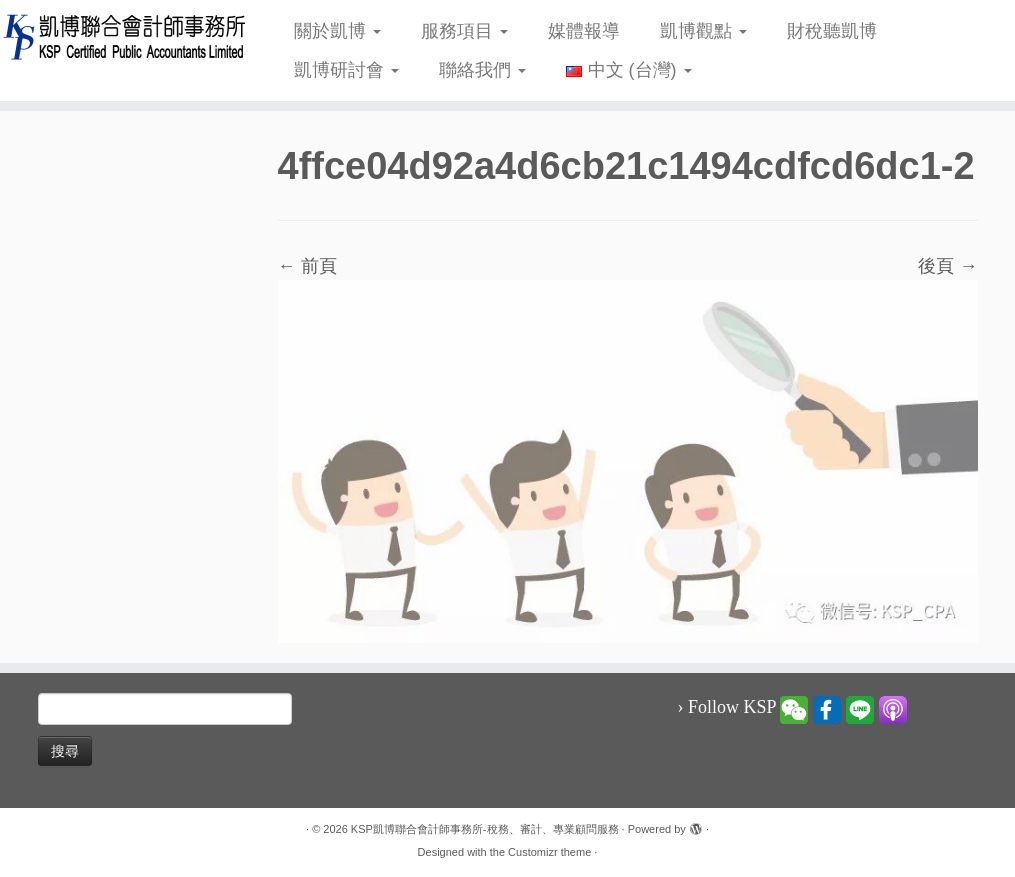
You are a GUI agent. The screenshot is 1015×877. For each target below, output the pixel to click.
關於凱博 (337, 31)
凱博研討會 (346, 70)
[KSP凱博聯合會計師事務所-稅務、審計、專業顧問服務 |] (119, 36)
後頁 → (947, 266)
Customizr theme (549, 852)
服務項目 (464, 31)
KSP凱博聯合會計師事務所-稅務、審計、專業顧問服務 (485, 829)
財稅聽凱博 (832, 31)
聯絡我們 (482, 70)
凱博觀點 (703, 31)
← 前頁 (307, 266)
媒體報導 (584, 31)
